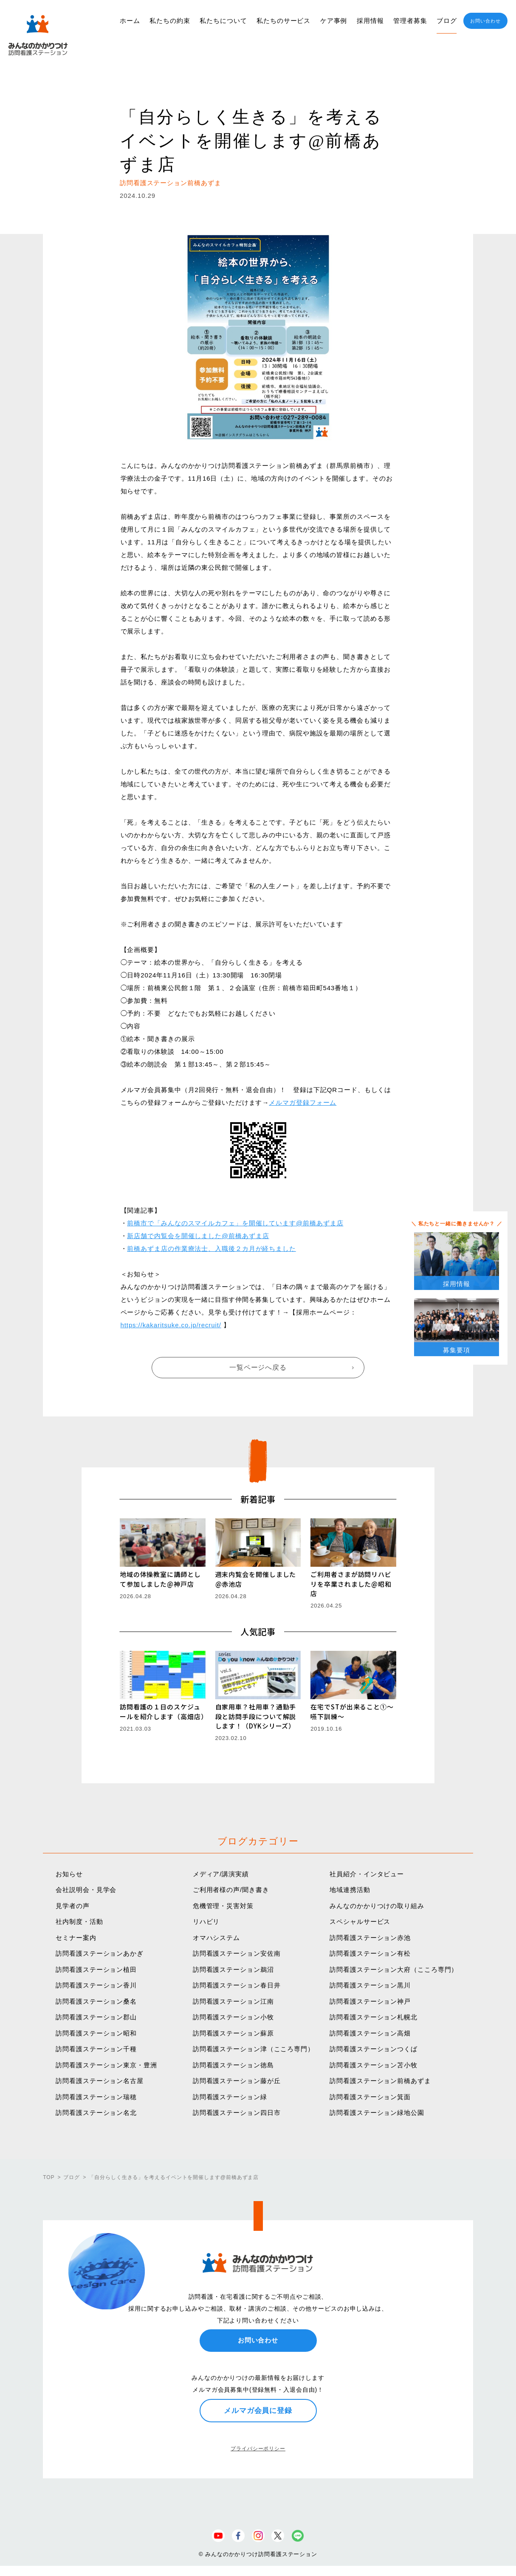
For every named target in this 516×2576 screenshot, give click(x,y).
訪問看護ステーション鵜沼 (233, 1969)
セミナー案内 (76, 1937)
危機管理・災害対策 (223, 1905)
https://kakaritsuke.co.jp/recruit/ (171, 1325)
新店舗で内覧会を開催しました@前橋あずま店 (198, 1235)
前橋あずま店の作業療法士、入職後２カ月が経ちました (211, 1248)
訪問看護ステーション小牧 (233, 2017)
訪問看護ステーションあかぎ (100, 1953)
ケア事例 (333, 20)
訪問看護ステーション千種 (96, 2048)
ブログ (447, 20)
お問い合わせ (485, 20)
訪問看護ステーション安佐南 (237, 1953)
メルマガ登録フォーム (302, 1102)
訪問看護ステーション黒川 (370, 1985)
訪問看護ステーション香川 (96, 1985)
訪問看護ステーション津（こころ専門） (253, 2048)
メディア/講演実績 (221, 1874)
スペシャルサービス (360, 1921)
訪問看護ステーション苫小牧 (373, 2065)
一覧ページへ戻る (258, 1367)
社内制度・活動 (79, 1921)
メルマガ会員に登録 (258, 2410)
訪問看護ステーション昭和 (96, 2033)
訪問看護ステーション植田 (96, 1969)
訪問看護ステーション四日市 (237, 2112)
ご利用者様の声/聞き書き (231, 1889)
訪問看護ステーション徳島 (233, 2065)
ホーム (130, 20)
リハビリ (206, 1921)
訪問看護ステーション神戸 (370, 2001)
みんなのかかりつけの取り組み (377, 1905)
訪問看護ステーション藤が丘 (237, 2080)
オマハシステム (216, 1937)
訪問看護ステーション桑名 (96, 2001)
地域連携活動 (350, 1889)
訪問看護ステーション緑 (230, 2096)
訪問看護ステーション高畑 (370, 2033)
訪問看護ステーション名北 (96, 2112)
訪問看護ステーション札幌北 (373, 2017)
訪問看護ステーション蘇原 (233, 2033)
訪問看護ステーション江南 (233, 2001)
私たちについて (223, 20)
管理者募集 (410, 20)
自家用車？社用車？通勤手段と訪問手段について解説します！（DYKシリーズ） (255, 1716)
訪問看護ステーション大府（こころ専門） (394, 1969)
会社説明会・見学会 (86, 1889)
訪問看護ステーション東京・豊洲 (106, 2065)
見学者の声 (73, 1905)
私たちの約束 (169, 20)
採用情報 (370, 20)
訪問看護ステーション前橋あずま (380, 2080)
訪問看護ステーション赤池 (370, 1937)
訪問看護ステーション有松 (370, 1953)
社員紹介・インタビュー (367, 1874)
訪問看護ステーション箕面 (370, 2096)
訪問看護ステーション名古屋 (100, 2080)
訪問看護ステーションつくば (373, 2048)
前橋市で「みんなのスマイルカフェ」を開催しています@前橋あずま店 (235, 1223)
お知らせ (69, 1874)
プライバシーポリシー (258, 2449)
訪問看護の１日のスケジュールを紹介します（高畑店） (164, 1711)
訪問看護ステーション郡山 (96, 2017)
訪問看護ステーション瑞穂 (96, 2096)
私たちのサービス (283, 20)
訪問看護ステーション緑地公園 (377, 2112)
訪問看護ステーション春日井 (237, 1985)
